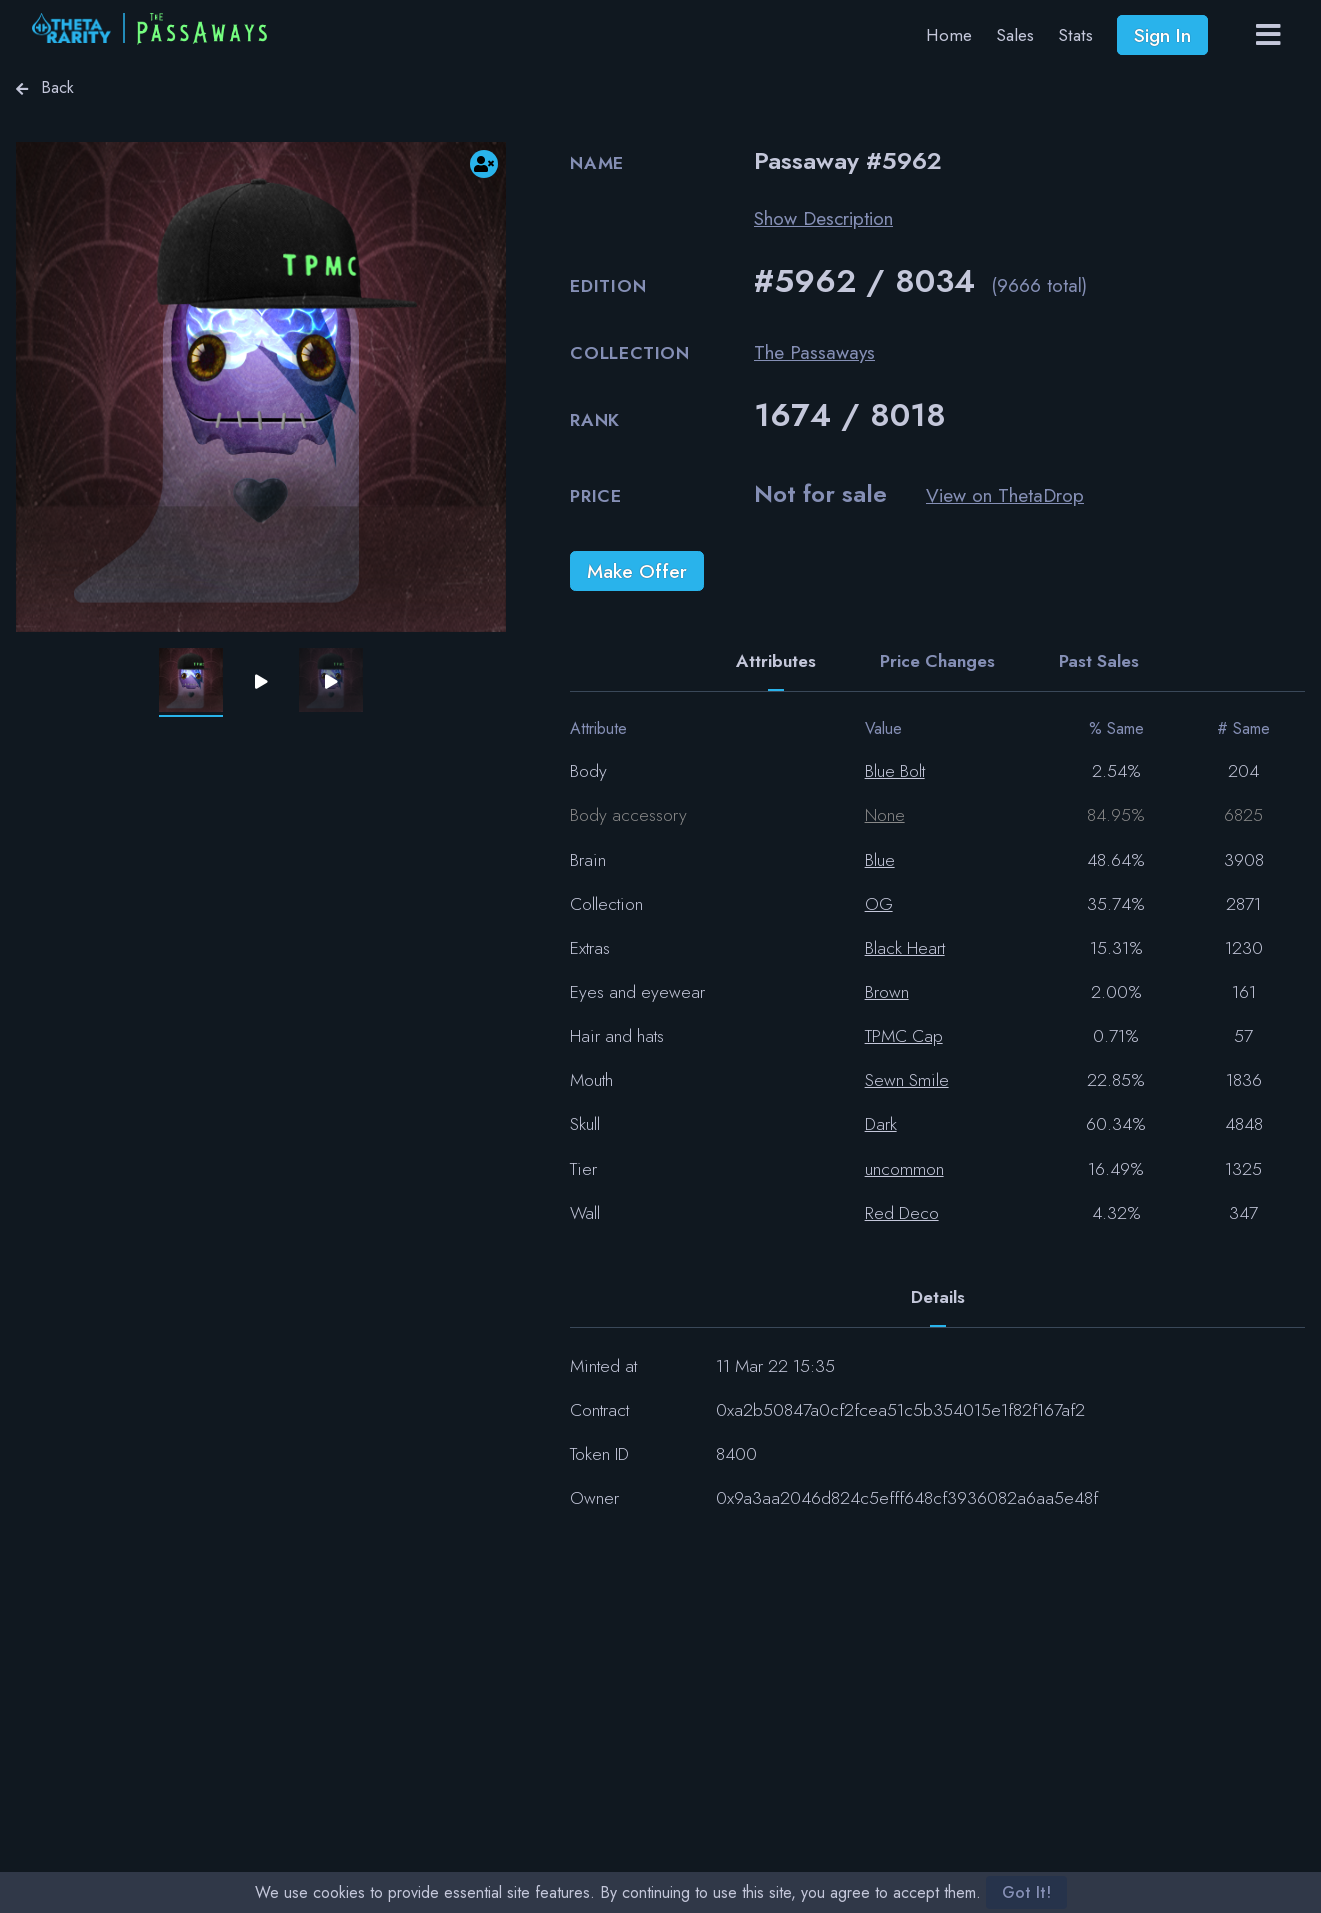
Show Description (823, 218)
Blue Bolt (895, 771)
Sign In (1162, 35)
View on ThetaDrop (1005, 495)
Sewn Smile (907, 1080)
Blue (880, 860)
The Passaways (814, 352)
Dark (881, 1124)
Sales (1015, 35)
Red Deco (902, 1213)
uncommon (904, 1169)
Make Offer (637, 571)
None (885, 815)
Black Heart (905, 948)
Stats (1075, 35)
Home (949, 35)
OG (879, 904)
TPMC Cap (904, 1036)
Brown (887, 992)
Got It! (1026, 1892)
